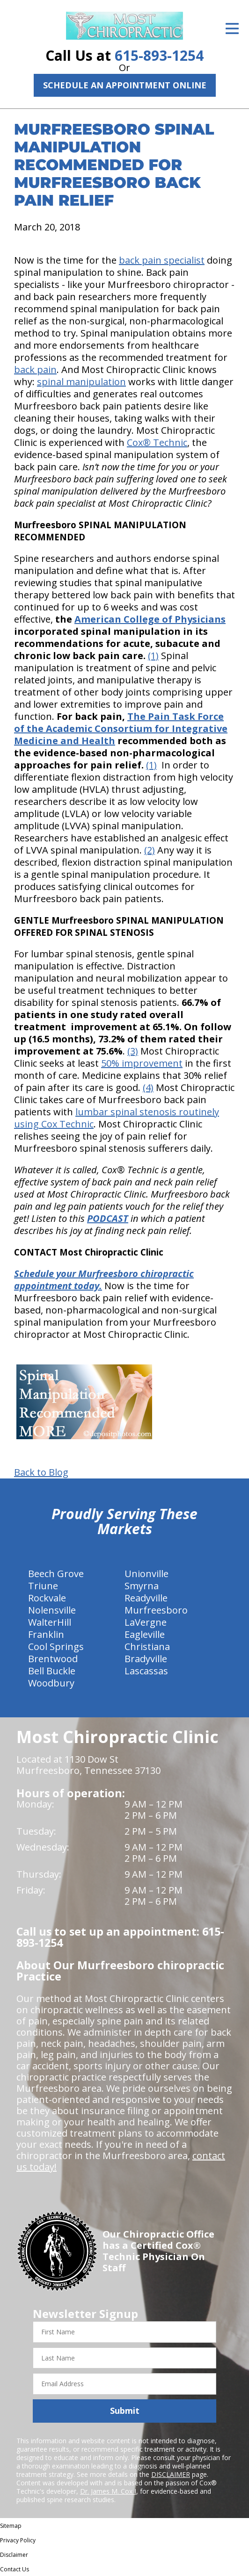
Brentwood (53, 1658)
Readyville (146, 1598)
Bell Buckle (51, 1671)
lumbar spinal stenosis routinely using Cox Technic (116, 1117)
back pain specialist (162, 260)
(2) (149, 850)
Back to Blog (41, 1472)
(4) (148, 1087)
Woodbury (51, 1683)
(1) (153, 655)
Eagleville (144, 1634)
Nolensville (52, 1610)
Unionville (146, 1573)
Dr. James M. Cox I (108, 2491)
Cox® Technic (157, 442)
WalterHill (49, 1622)
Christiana (147, 1646)
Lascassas (146, 1671)
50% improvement (142, 1063)
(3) (132, 1051)
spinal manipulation (81, 381)
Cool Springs (56, 1646)
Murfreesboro (156, 1610)
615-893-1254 (159, 55)
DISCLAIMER (170, 2474)
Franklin (46, 1634)
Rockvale (47, 1598)
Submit (124, 2410)
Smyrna (141, 1585)
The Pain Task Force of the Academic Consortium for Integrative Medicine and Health (120, 728)
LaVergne (145, 1622)
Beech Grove (56, 1573)
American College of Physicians (150, 619)
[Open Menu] (232, 28)
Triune (43, 1585)
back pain (35, 369)
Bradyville (145, 1658)
